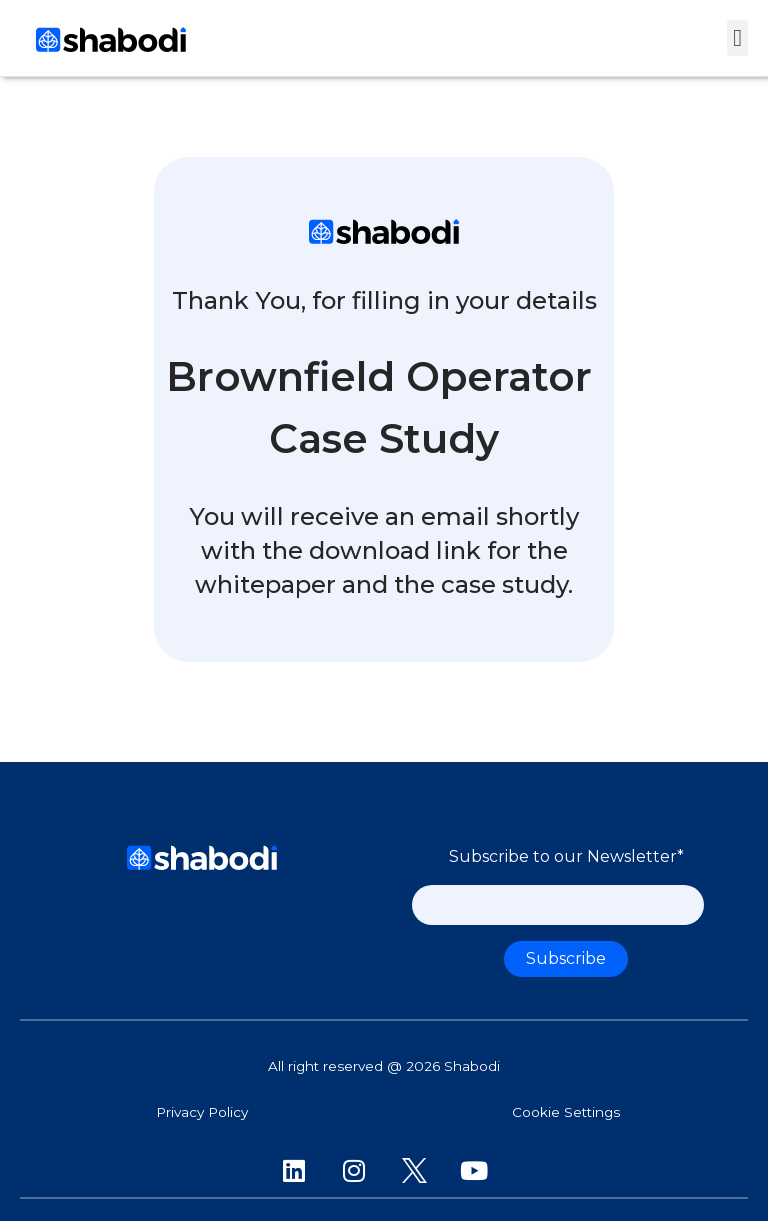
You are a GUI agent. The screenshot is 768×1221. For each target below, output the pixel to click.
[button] (737, 38)
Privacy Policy (202, 1112)
